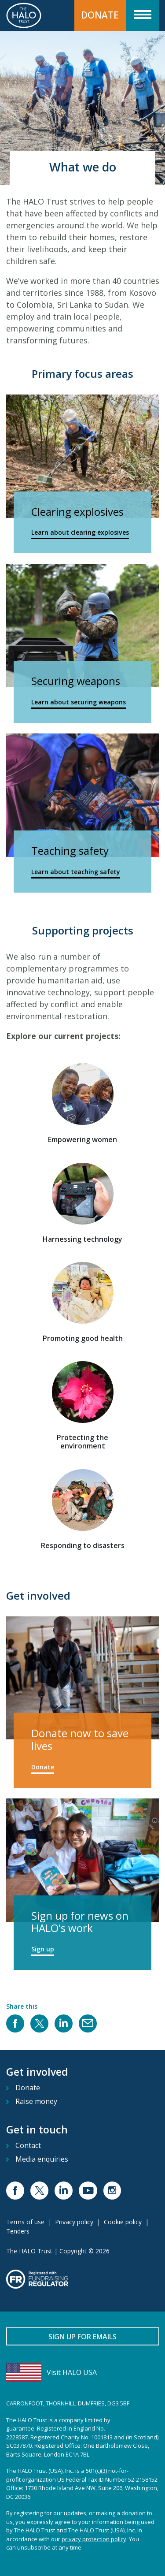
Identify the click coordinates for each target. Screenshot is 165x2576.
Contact (28, 2145)
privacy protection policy (94, 2539)
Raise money (36, 2101)
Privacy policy (74, 2222)
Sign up (42, 1949)
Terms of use (25, 2222)
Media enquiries (41, 2159)
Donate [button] (100, 15)
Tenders (17, 2231)
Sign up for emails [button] (82, 2336)
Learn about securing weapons (78, 702)
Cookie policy (123, 2222)
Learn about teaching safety (75, 871)
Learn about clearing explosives (80, 532)
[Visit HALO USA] (82, 2372)
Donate (42, 1767)
